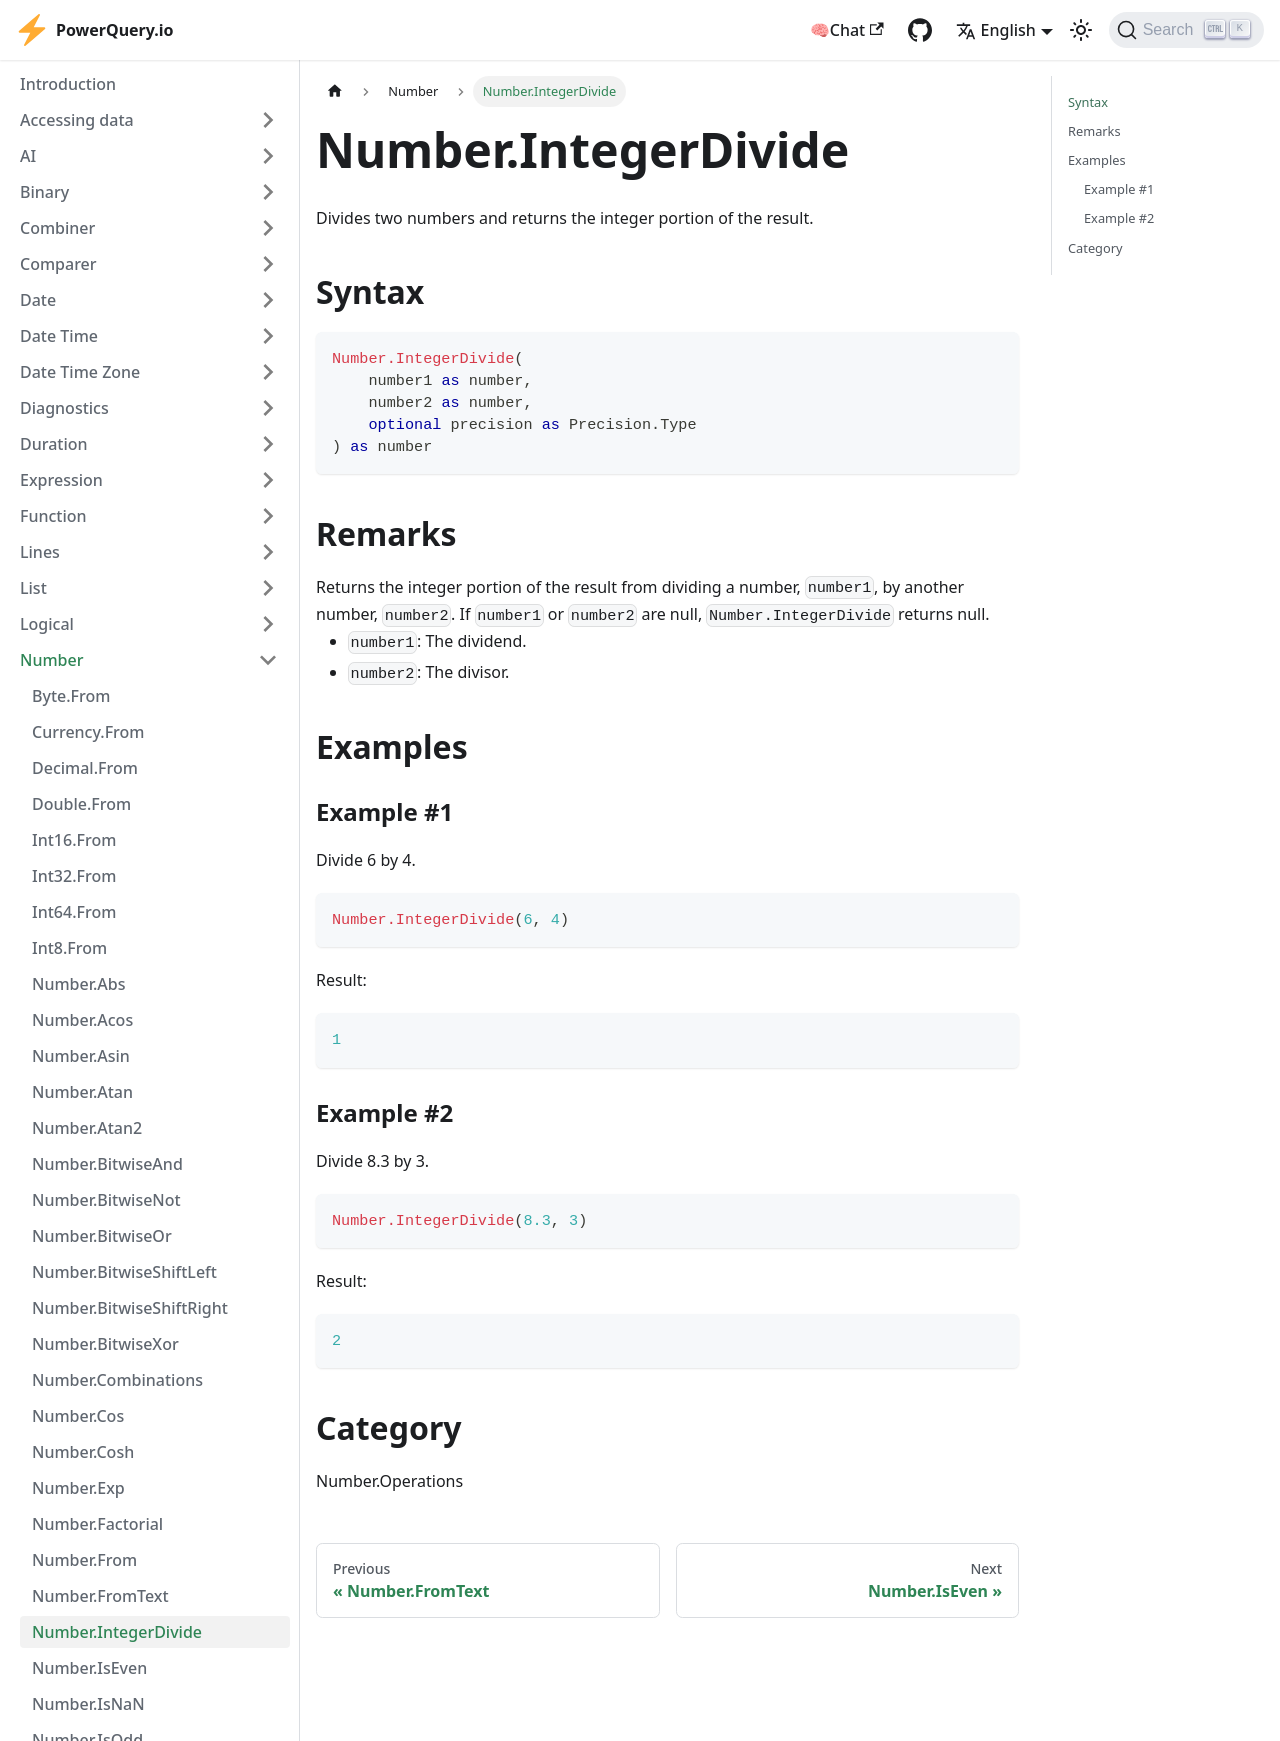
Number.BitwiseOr (102, 1236)
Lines (40, 552)
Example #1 (1119, 189)
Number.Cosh (83, 1452)
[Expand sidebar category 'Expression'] (268, 480)
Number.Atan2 (87, 1128)
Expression (61, 480)
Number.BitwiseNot (106, 1200)
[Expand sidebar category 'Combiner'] (268, 228)
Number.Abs (78, 984)
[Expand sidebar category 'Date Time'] (268, 336)
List (33, 588)
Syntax (1088, 102)
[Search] (1186, 30)
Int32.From (74, 876)
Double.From (81, 804)
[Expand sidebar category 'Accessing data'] (268, 120)
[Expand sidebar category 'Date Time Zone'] (268, 372)
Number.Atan (82, 1092)
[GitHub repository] (920, 30)
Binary (44, 192)
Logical (47, 624)
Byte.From (71, 696)
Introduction (68, 84)
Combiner (57, 228)
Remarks (1094, 131)
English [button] (996, 30)
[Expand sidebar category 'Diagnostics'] (268, 408)
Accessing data (77, 120)
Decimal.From (85, 768)
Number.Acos (82, 1020)
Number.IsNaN (88, 1704)
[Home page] (335, 91)
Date (38, 300)
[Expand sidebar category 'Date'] (268, 300)
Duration (54, 444)
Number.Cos (78, 1416)
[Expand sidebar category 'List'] (268, 588)
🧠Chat (847, 30)
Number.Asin (81, 1056)
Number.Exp (78, 1488)
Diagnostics (64, 408)
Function (53, 516)
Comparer (58, 264)
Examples (1097, 160)
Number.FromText (100, 1596)
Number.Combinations (117, 1380)
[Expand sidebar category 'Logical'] (268, 624)
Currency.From (88, 732)
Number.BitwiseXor (105, 1344)
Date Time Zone (80, 372)
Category (1095, 248)
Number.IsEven (89, 1668)
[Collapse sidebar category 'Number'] (268, 660)
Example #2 (1119, 218)
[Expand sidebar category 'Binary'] (268, 192)
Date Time (59, 336)
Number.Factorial (97, 1524)
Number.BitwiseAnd (107, 1164)
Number (51, 660)
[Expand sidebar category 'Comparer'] (268, 264)
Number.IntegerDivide (117, 1632)
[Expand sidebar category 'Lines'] (268, 552)
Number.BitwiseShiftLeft (124, 1272)
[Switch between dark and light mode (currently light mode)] (1081, 30)
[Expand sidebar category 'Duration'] (268, 444)
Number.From (84, 1560)
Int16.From (74, 840)
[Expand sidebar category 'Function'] (268, 516)
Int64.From (74, 912)
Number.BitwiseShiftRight (130, 1308)
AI (28, 156)
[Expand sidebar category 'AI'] (268, 156)
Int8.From (69, 948)
